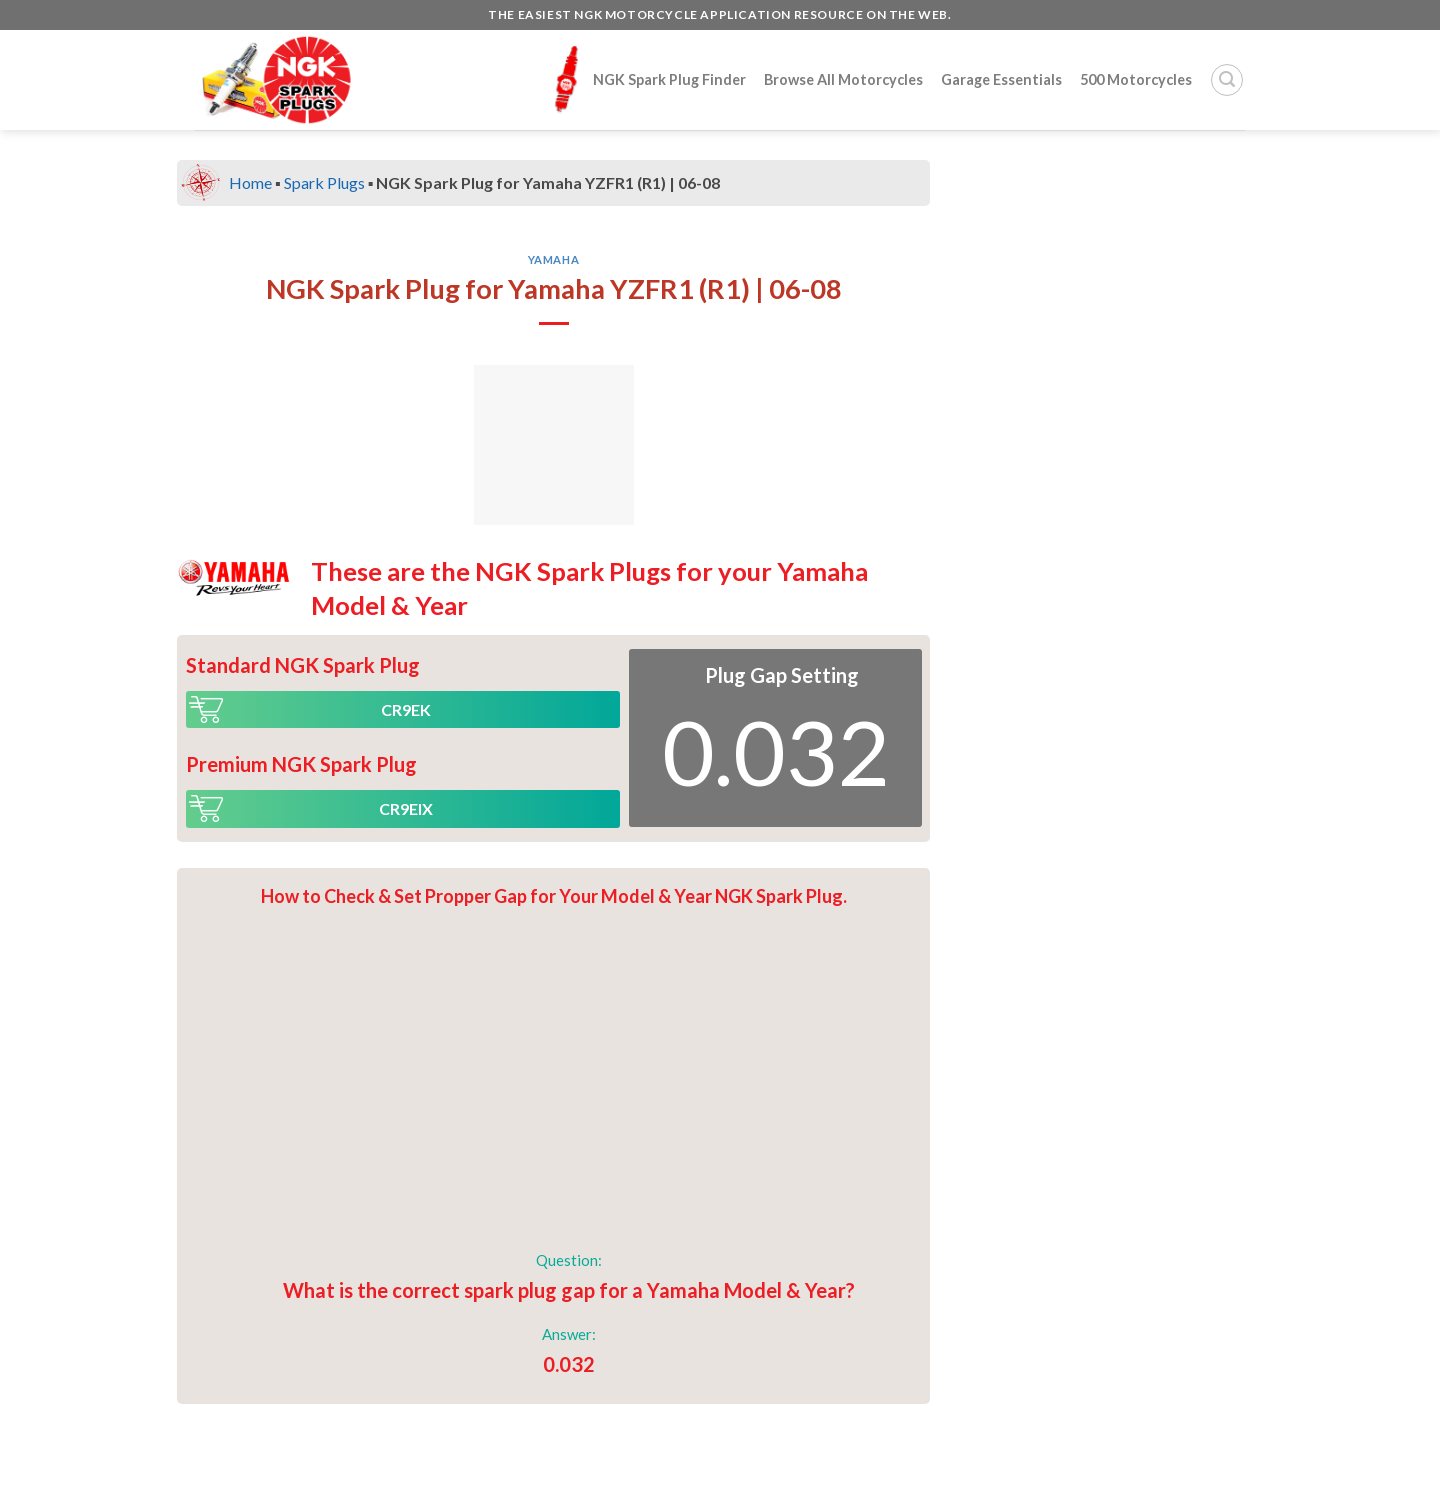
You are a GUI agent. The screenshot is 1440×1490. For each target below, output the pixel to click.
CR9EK (406, 709)
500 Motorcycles (1136, 79)
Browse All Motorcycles (843, 79)
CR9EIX (406, 808)
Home (250, 182)
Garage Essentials (1001, 79)
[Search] (1227, 80)
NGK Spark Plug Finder (646, 79)
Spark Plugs (324, 182)
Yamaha (553, 259)
